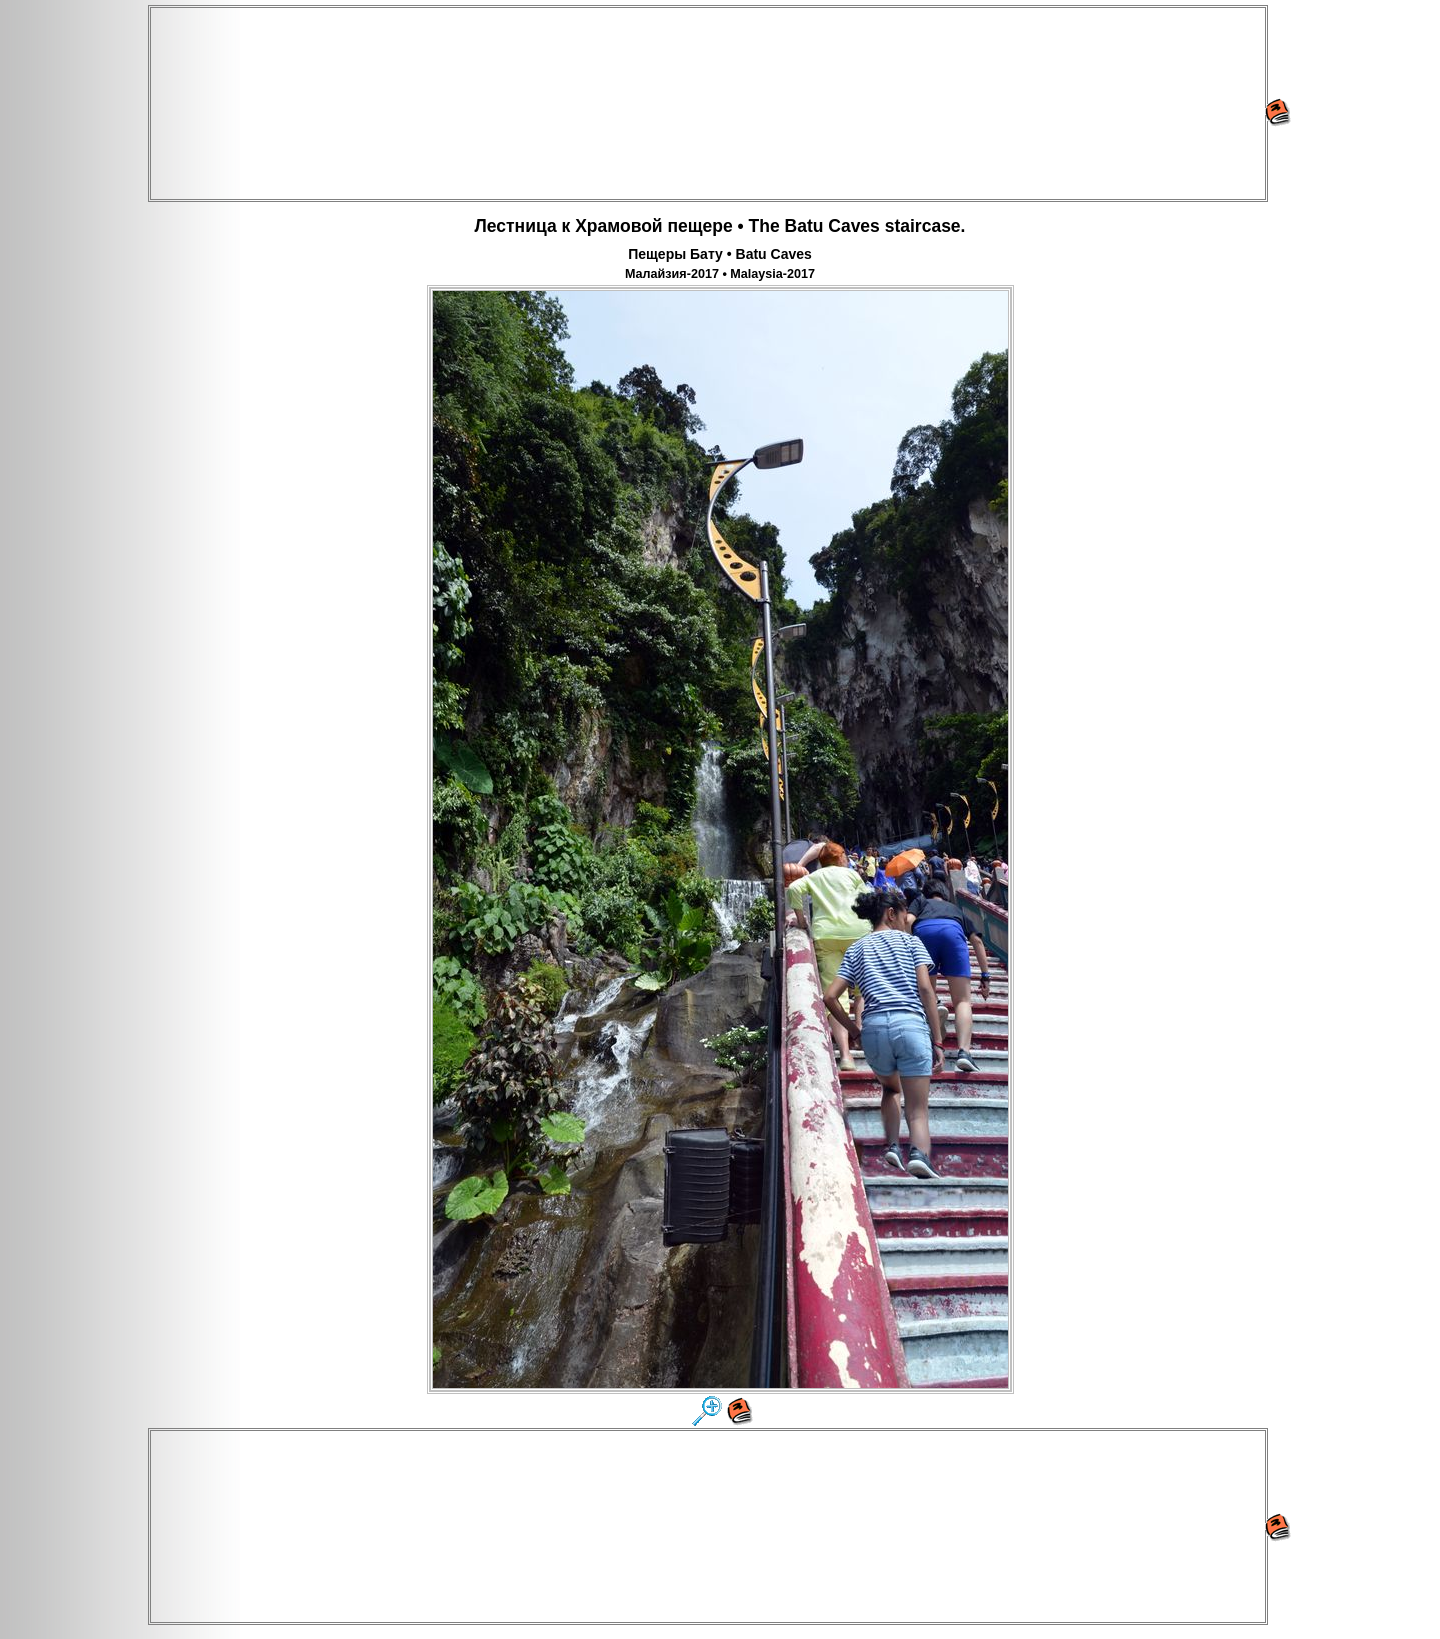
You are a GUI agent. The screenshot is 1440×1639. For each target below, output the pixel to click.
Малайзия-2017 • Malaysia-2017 (720, 274)
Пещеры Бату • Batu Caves (720, 254)
